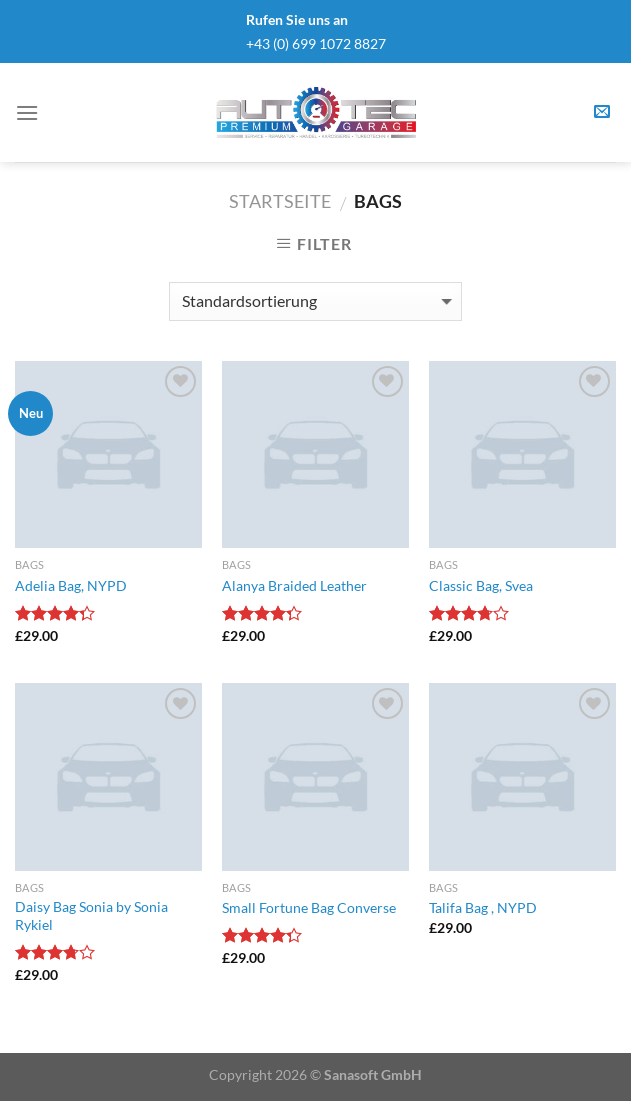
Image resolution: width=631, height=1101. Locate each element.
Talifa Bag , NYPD (483, 907)
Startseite (280, 201)
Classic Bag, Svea (481, 585)
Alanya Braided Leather (294, 585)
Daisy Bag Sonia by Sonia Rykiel (91, 916)
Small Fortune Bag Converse (309, 907)
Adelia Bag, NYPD (71, 585)
